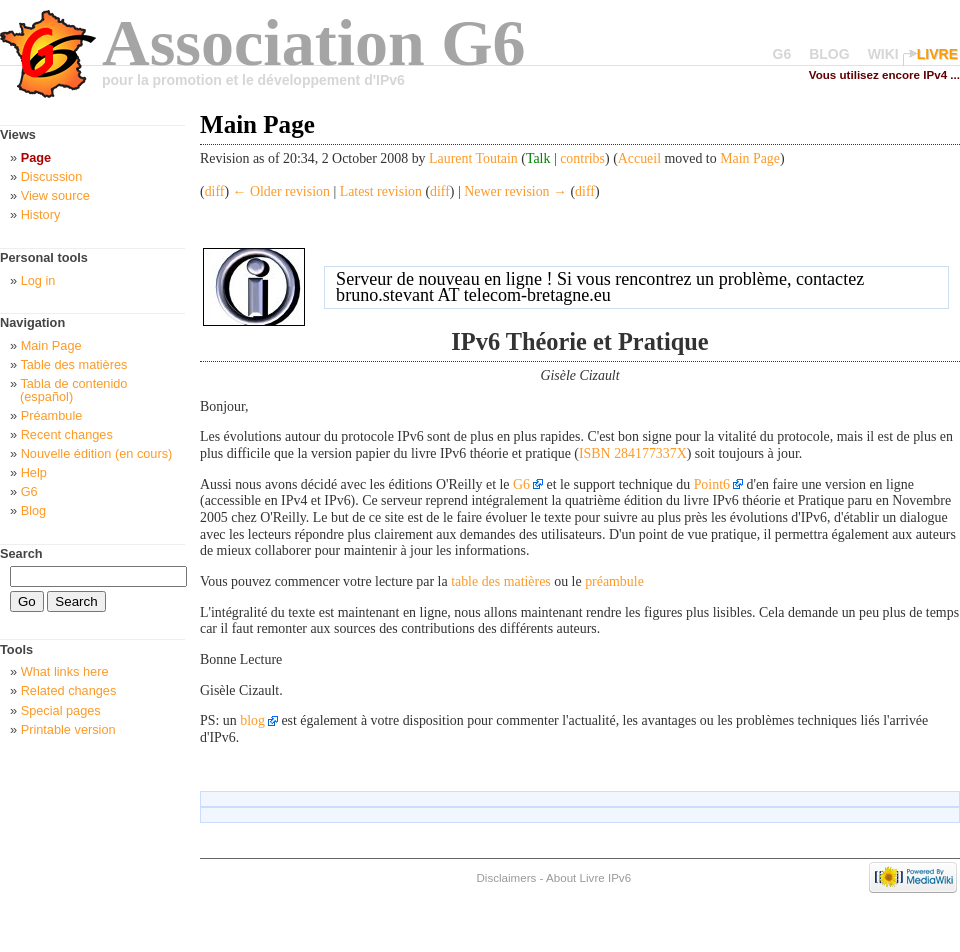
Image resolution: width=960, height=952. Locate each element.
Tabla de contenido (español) (73, 390)
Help (34, 472)
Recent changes (67, 434)
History (41, 214)
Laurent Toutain (473, 158)
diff (215, 191)
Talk (538, 158)
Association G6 (314, 42)
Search (21, 553)
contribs (582, 158)
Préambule (52, 415)
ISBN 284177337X (633, 453)
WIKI (883, 54)
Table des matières (73, 364)
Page (36, 157)
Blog (34, 510)
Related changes (69, 690)
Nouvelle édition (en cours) (97, 453)
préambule (614, 581)
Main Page (750, 158)
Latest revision (381, 191)
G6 (782, 54)
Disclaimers (506, 877)
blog (252, 720)
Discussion (52, 176)
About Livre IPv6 (588, 877)
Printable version (68, 729)
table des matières (501, 581)
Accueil (639, 158)
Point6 (712, 484)
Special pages (61, 710)
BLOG (829, 54)
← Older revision (281, 191)
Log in (38, 280)
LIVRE (937, 54)
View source (55, 195)
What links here (65, 671)
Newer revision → (515, 191)
